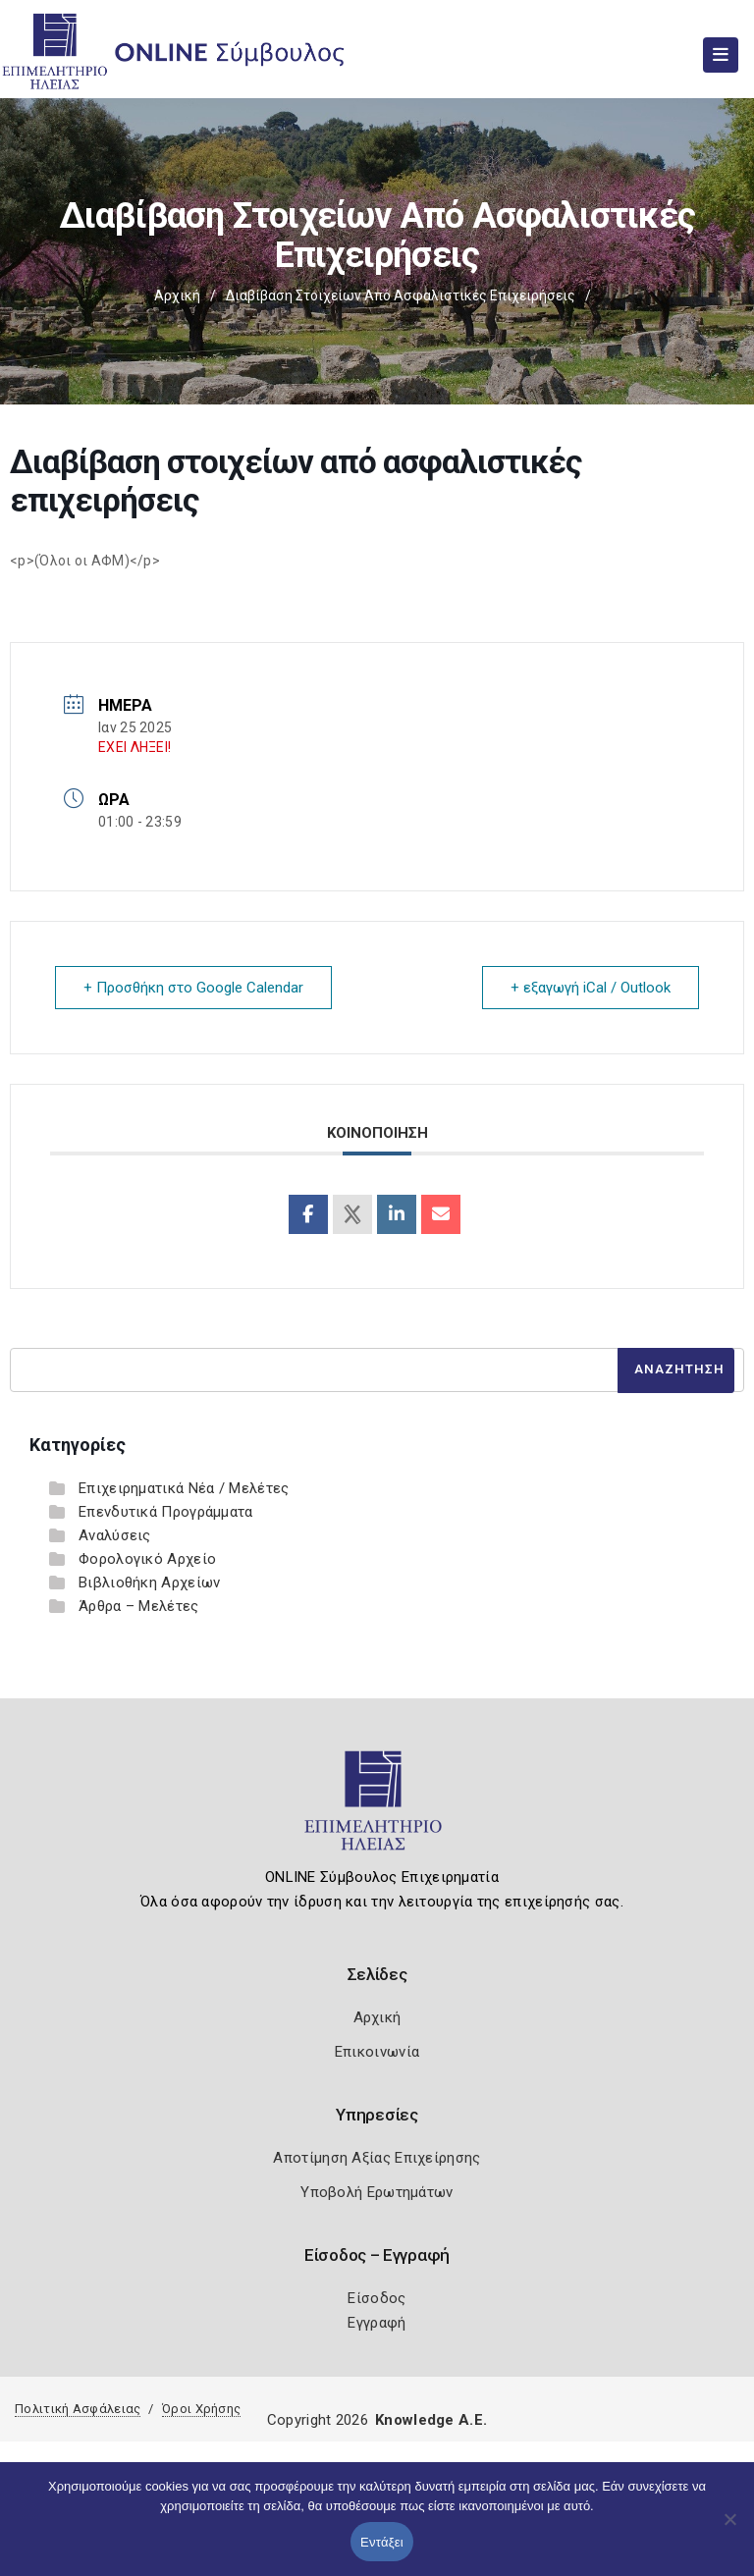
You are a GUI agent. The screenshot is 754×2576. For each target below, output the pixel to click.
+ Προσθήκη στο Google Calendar (193, 987)
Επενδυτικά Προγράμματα (166, 1512)
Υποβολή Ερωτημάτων (376, 2192)
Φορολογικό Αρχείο (147, 1559)
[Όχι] (729, 2529)
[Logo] (377, 1809)
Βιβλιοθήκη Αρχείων (149, 1582)
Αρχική (177, 295)
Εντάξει (382, 2542)
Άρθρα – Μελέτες (139, 1606)
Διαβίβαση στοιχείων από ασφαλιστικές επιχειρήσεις (400, 295)
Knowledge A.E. (431, 2420)
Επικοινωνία (377, 2052)
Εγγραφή (376, 2323)
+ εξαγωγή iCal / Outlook (591, 987)
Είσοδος (376, 2298)
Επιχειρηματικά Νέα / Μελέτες (184, 1488)
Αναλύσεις (115, 1535)
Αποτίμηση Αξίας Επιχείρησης (376, 2158)
